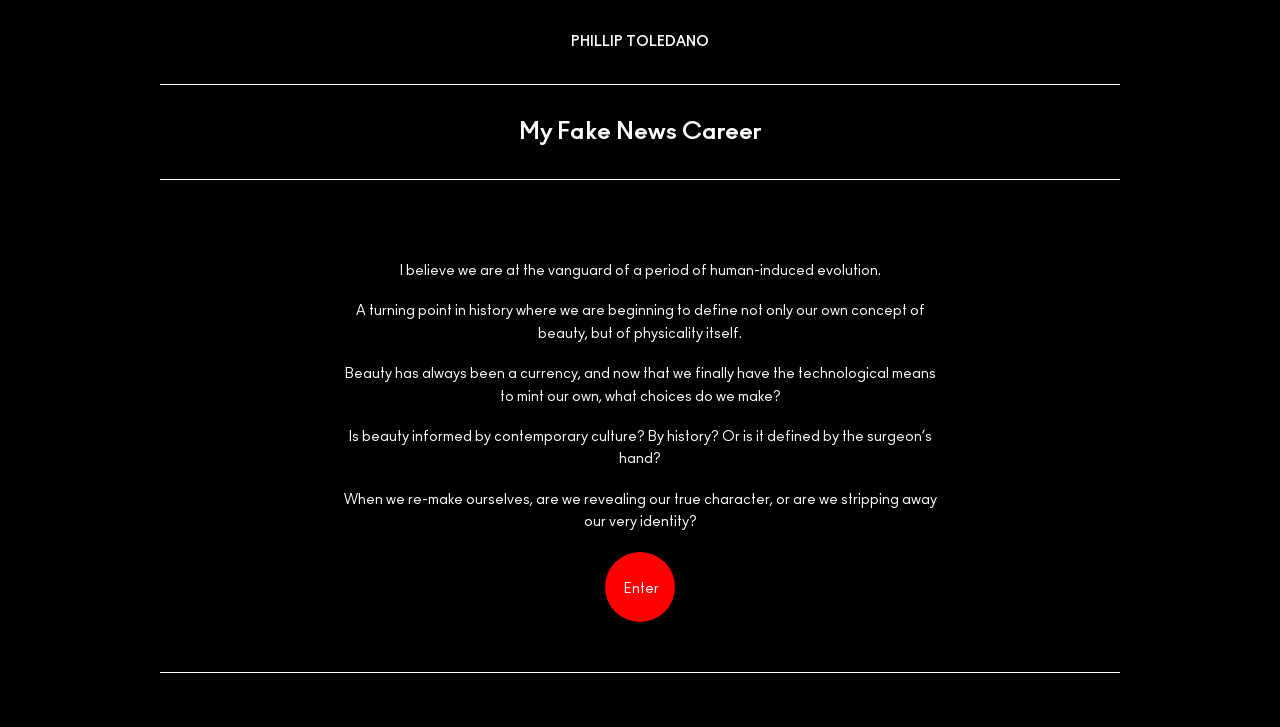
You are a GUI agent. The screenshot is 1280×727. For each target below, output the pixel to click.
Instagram (1098, 711)
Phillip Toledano (640, 42)
